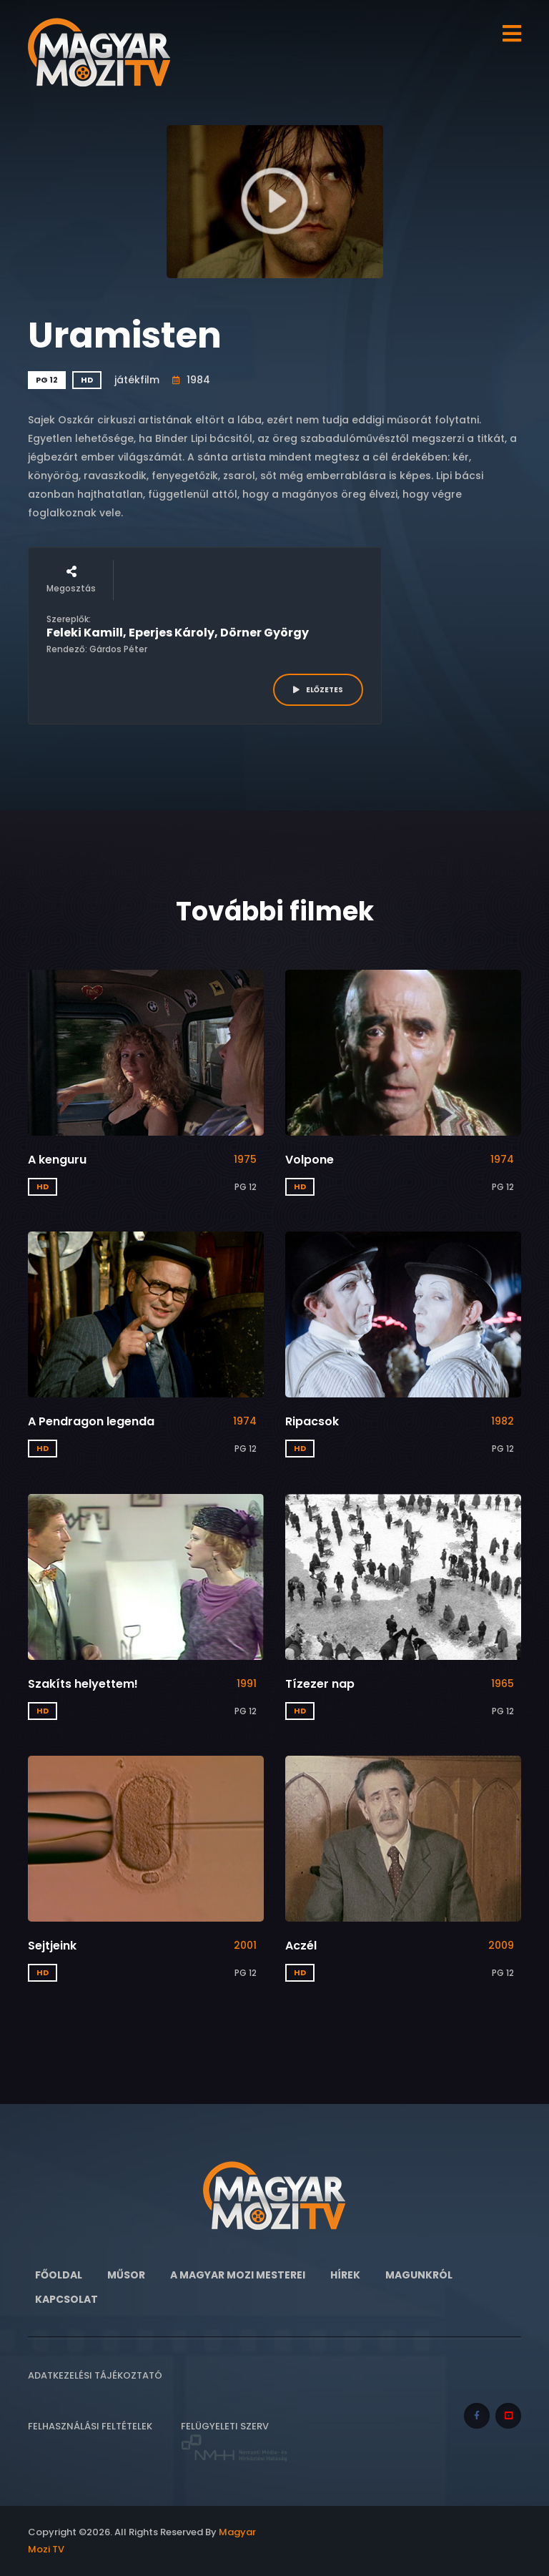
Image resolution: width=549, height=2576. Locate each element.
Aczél (301, 1945)
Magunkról (418, 2275)
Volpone (309, 1159)
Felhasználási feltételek (90, 2426)
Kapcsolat (66, 2299)
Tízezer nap (320, 1684)
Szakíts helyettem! (83, 1684)
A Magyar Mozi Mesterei (237, 2275)
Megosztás (71, 580)
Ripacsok (312, 1421)
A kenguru (57, 1159)
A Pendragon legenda (91, 1421)
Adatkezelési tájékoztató (95, 2375)
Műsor (126, 2275)
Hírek (345, 2275)
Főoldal (58, 2275)
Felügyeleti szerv (234, 2441)
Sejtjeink (52, 1945)
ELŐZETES (318, 689)
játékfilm (136, 380)
